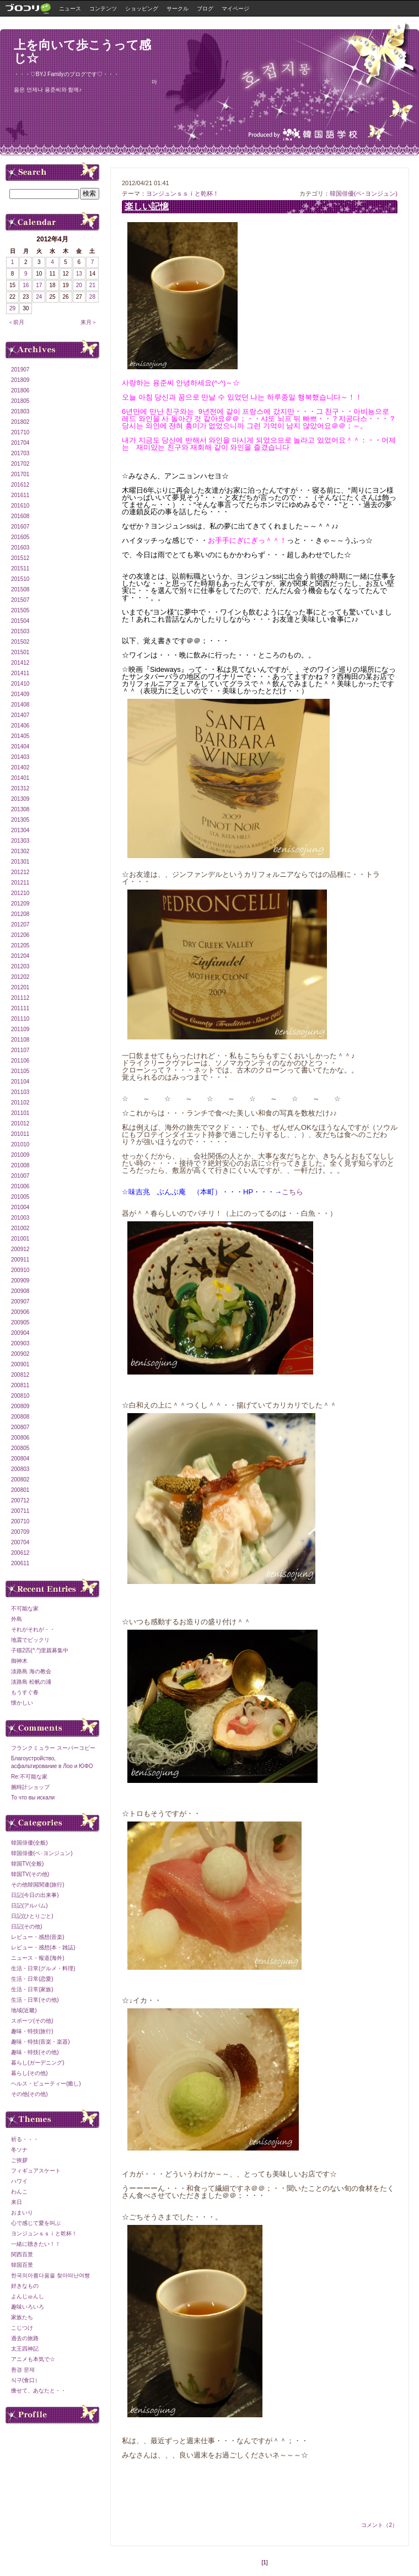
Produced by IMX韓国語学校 (303, 134)
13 (79, 274)
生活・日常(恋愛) (32, 1979)
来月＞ (88, 322)
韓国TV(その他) (30, 1874)
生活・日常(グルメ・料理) (43, 1968)
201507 (20, 600)
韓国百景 (22, 2265)
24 (39, 297)
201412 (20, 663)
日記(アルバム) (29, 1906)
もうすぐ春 (25, 1692)
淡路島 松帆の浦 (31, 1682)
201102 (20, 1103)
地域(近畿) (24, 2010)
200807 (20, 1427)
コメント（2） (379, 2525)
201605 (20, 537)
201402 (20, 767)
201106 (20, 1061)
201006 (20, 1186)
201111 (20, 1008)
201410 (20, 684)
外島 (16, 1619)
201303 (20, 841)
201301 (20, 862)
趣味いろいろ (27, 2307)
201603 (20, 548)
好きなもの (25, 2286)
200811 (20, 1385)
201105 (20, 1071)
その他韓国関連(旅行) (38, 1885)
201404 (20, 746)
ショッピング (141, 9)
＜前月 (16, 322)
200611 (20, 1563)
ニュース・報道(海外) (38, 1958)
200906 (20, 1312)
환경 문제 (23, 2370)
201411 (20, 673)
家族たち (22, 2317)
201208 (20, 914)
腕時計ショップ (30, 1787)
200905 (20, 1322)
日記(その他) (26, 1926)
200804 (20, 1459)
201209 (20, 904)
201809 (20, 380)
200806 (20, 1438)
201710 (20, 432)
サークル (177, 9)
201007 (20, 1176)
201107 (20, 1050)
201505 (20, 610)
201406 (20, 726)
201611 (20, 495)
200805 (20, 1448)
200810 (20, 1396)
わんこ (19, 2192)
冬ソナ (19, 2150)
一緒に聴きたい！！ (36, 2244)
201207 (20, 924)
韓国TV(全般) (27, 1864)
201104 (20, 1082)
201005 (20, 1197)
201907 (20, 370)
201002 (20, 1228)
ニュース (70, 9)
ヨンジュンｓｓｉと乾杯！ (182, 193)
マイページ (235, 9)
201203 (20, 966)
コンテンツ (103, 9)
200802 (20, 1479)
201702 (20, 464)
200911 (20, 1260)
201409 (20, 694)
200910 (20, 1270)
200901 (20, 1364)
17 (39, 285)
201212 (20, 872)
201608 (20, 516)
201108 (20, 1040)
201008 (20, 1165)
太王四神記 (25, 2349)
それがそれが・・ (33, 1629)
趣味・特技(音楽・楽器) (40, 2042)
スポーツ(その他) (32, 2021)
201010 (20, 1144)
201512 (20, 558)
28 (92, 297)
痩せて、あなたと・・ (38, 2391)
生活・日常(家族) (32, 1989)
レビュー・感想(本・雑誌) (43, 1947)
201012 (20, 1123)
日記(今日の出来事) (35, 1895)
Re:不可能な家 (29, 1777)
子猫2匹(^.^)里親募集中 (39, 1650)
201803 (20, 411)
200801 (20, 1490)
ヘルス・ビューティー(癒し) (46, 2084)
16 (26, 285)
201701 (20, 474)
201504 (20, 621)
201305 (20, 820)
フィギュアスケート (36, 2171)
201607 (20, 527)
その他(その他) (29, 2094)
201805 (20, 401)
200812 (20, 1375)
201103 (20, 1092)
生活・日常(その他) (35, 2000)
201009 (20, 1155)
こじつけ (22, 2328)
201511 (20, 568)
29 (12, 308)
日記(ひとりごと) (32, 1916)
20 (79, 285)
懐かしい (22, 1703)
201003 (20, 1218)
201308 (20, 809)
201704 (20, 443)
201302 (20, 851)
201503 (20, 631)
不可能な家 (25, 1608)
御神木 (19, 1661)
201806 (20, 390)
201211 (20, 883)
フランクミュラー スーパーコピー (53, 1748)
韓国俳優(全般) (29, 1843)
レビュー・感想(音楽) (38, 1937)
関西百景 (22, 2254)
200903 (20, 1343)
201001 (20, 1239)
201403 (20, 757)
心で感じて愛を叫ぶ (36, 2223)
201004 (20, 1207)
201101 (20, 1113)
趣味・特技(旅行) (32, 2031)
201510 (20, 579)
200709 (20, 1532)
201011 (20, 1134)
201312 (20, 788)
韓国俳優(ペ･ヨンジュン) (363, 193)
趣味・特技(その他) (35, 2052)
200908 (20, 1291)
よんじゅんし (27, 2296)
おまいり (22, 2212)
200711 (20, 1511)
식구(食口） (25, 2380)
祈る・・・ (25, 2139)
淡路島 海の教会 (31, 1671)
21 (92, 285)
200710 (20, 1521)
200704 (20, 1542)
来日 (16, 2202)
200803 (20, 1469)
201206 (20, 935)
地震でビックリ (30, 1640)
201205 (20, 945)
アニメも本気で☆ (33, 2359)
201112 (20, 998)
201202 (20, 977)
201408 (20, 705)
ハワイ (19, 2181)
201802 (20, 422)
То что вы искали (33, 1797)
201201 (20, 987)
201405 (20, 736)
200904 (20, 1333)
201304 (20, 830)
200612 (20, 1553)
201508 (20, 589)
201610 (20, 506)
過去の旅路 (25, 2338)
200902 (20, 1354)
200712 (20, 1500)
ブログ (205, 9)
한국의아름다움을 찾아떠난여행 (50, 2275)
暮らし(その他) (29, 2073)
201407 (20, 715)
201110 (20, 1019)
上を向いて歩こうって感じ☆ (82, 51)
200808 (20, 1417)
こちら (292, 1192)
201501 (20, 652)
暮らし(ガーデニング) (38, 2063)
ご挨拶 (19, 2160)
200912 (20, 1249)
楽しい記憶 (147, 206)
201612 (20, 485)
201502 (20, 642)
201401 (20, 778)
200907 (20, 1301)
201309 (20, 799)
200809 (20, 1406)
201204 (20, 956)
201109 (20, 1029)
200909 (20, 1281)
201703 (20, 453)
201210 (20, 893)
